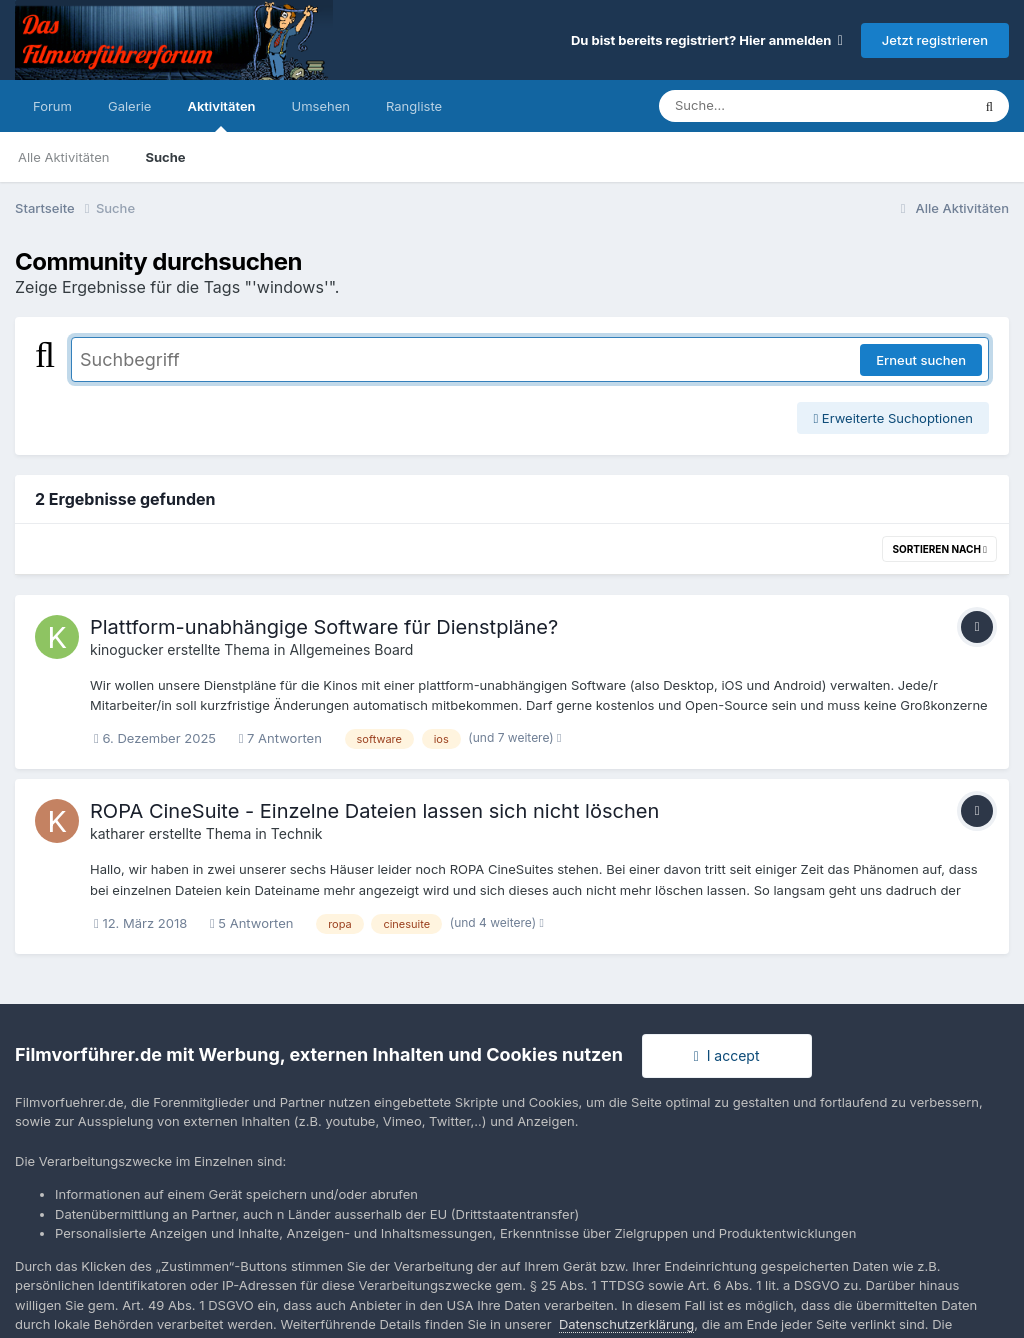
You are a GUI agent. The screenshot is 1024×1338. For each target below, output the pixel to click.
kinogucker (126, 649)
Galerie (129, 106)
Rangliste (414, 106)
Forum (52, 106)
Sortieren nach (939, 549)
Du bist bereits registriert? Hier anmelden (707, 40)
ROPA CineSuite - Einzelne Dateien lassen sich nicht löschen (374, 811)
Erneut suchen (921, 360)
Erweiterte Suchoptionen (893, 418)
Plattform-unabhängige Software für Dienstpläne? (324, 627)
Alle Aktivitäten (63, 157)
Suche (165, 157)
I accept (727, 1055)
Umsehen (321, 106)
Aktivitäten (221, 115)
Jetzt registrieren (935, 40)
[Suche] (774, 106)
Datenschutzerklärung (626, 1324)
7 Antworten (280, 738)
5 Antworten (252, 923)
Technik (297, 833)
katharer (117, 833)
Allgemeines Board (351, 649)
